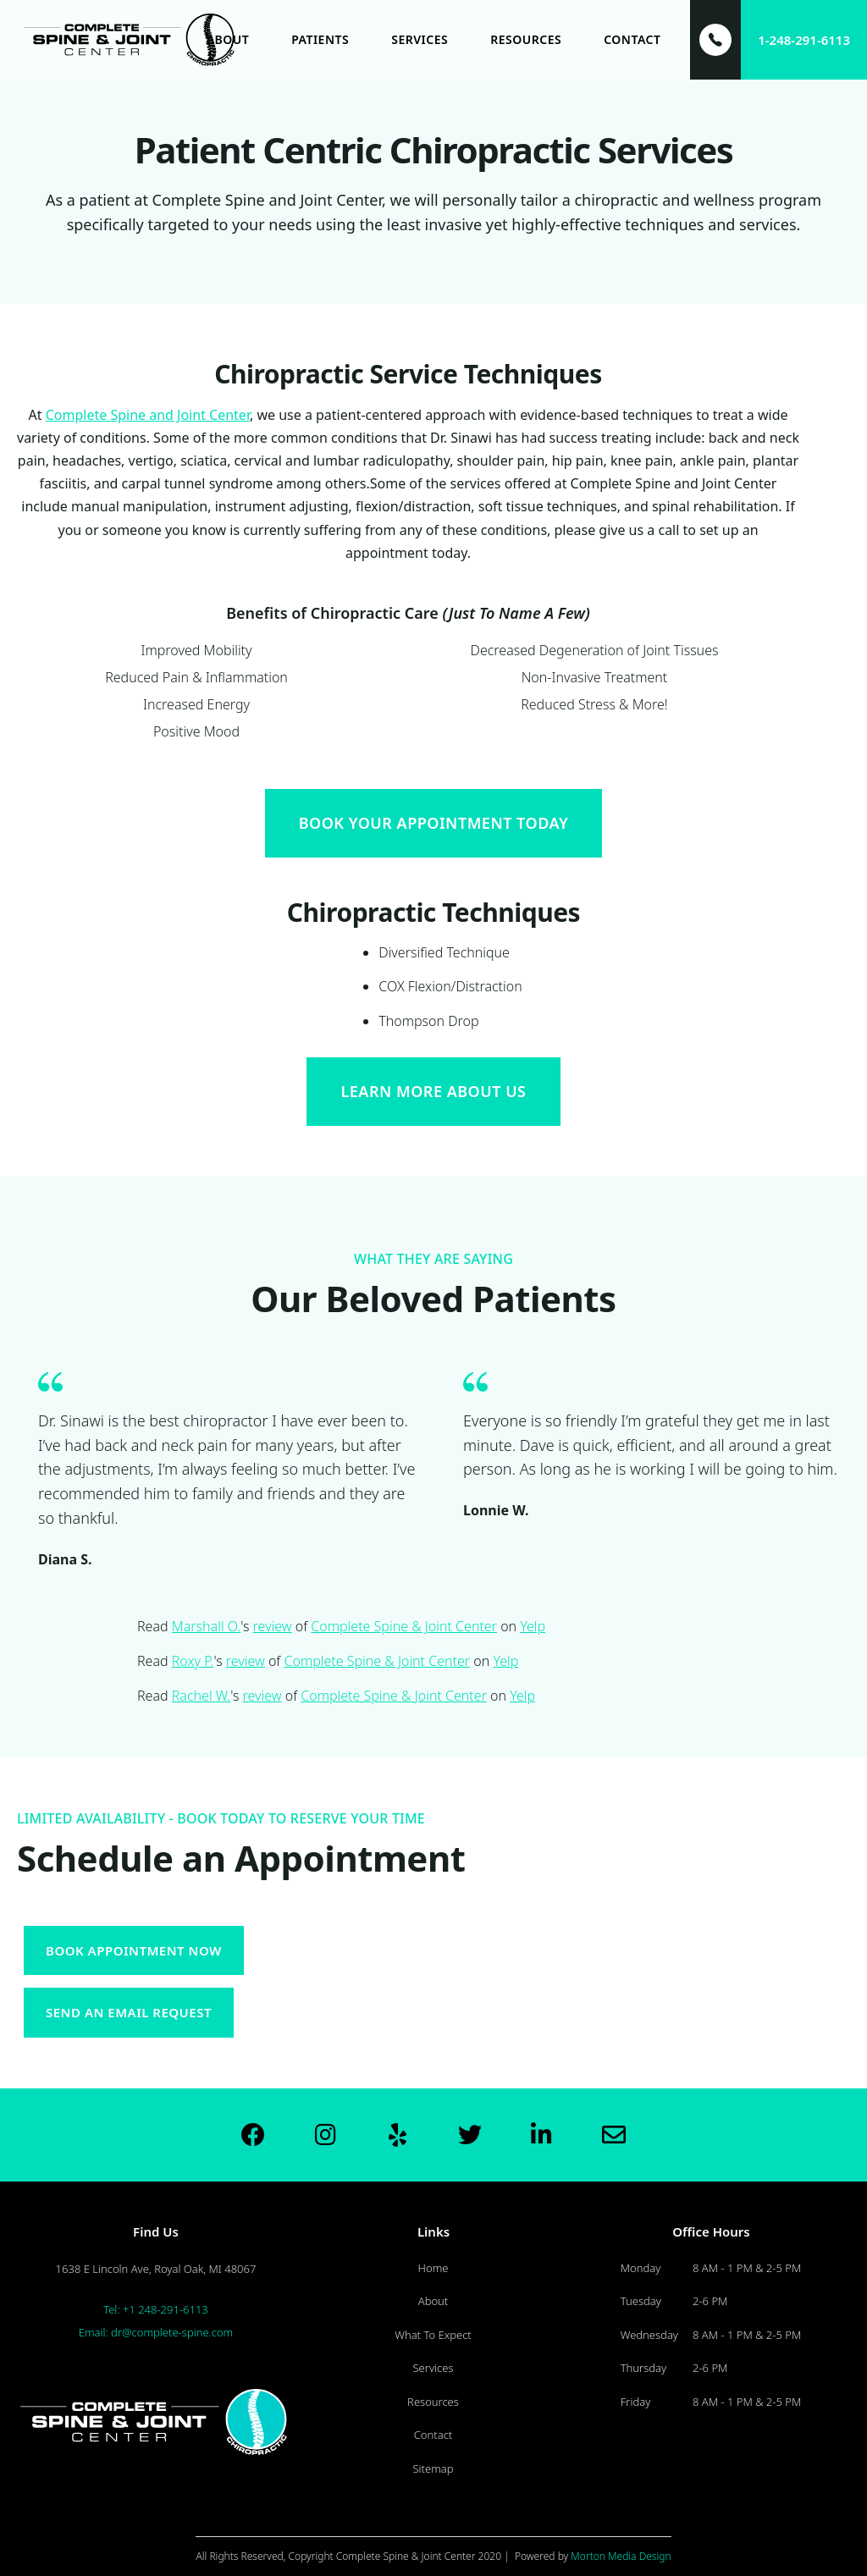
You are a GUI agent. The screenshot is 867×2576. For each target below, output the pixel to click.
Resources (433, 2401)
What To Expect (433, 2334)
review (272, 1626)
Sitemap (432, 2468)
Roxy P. (193, 1661)
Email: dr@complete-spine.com (156, 2332)
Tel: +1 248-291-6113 (155, 2309)
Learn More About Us (433, 1091)
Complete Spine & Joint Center (404, 1626)
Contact (433, 2434)
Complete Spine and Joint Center (148, 414)
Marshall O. (206, 1626)
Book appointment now (134, 1950)
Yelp (532, 1626)
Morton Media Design (621, 2556)
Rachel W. (201, 1695)
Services (433, 2367)
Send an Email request (129, 2012)
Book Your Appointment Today (434, 823)
